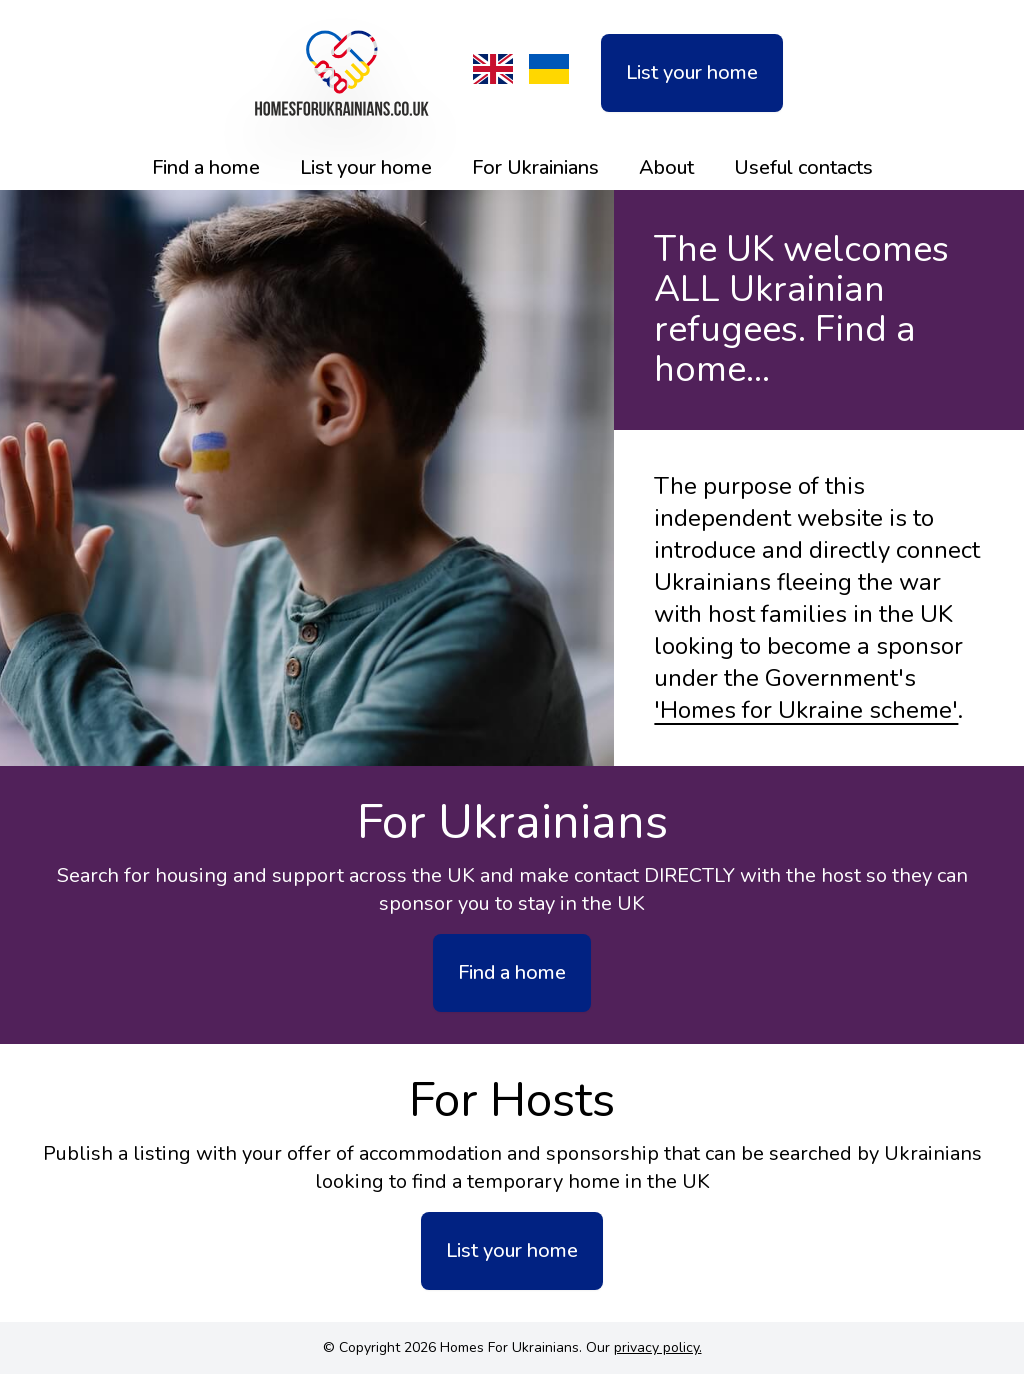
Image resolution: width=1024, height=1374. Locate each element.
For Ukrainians (535, 167)
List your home (692, 72)
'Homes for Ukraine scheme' (806, 710)
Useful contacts (803, 167)
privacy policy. (658, 1347)
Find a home (206, 167)
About (666, 167)
